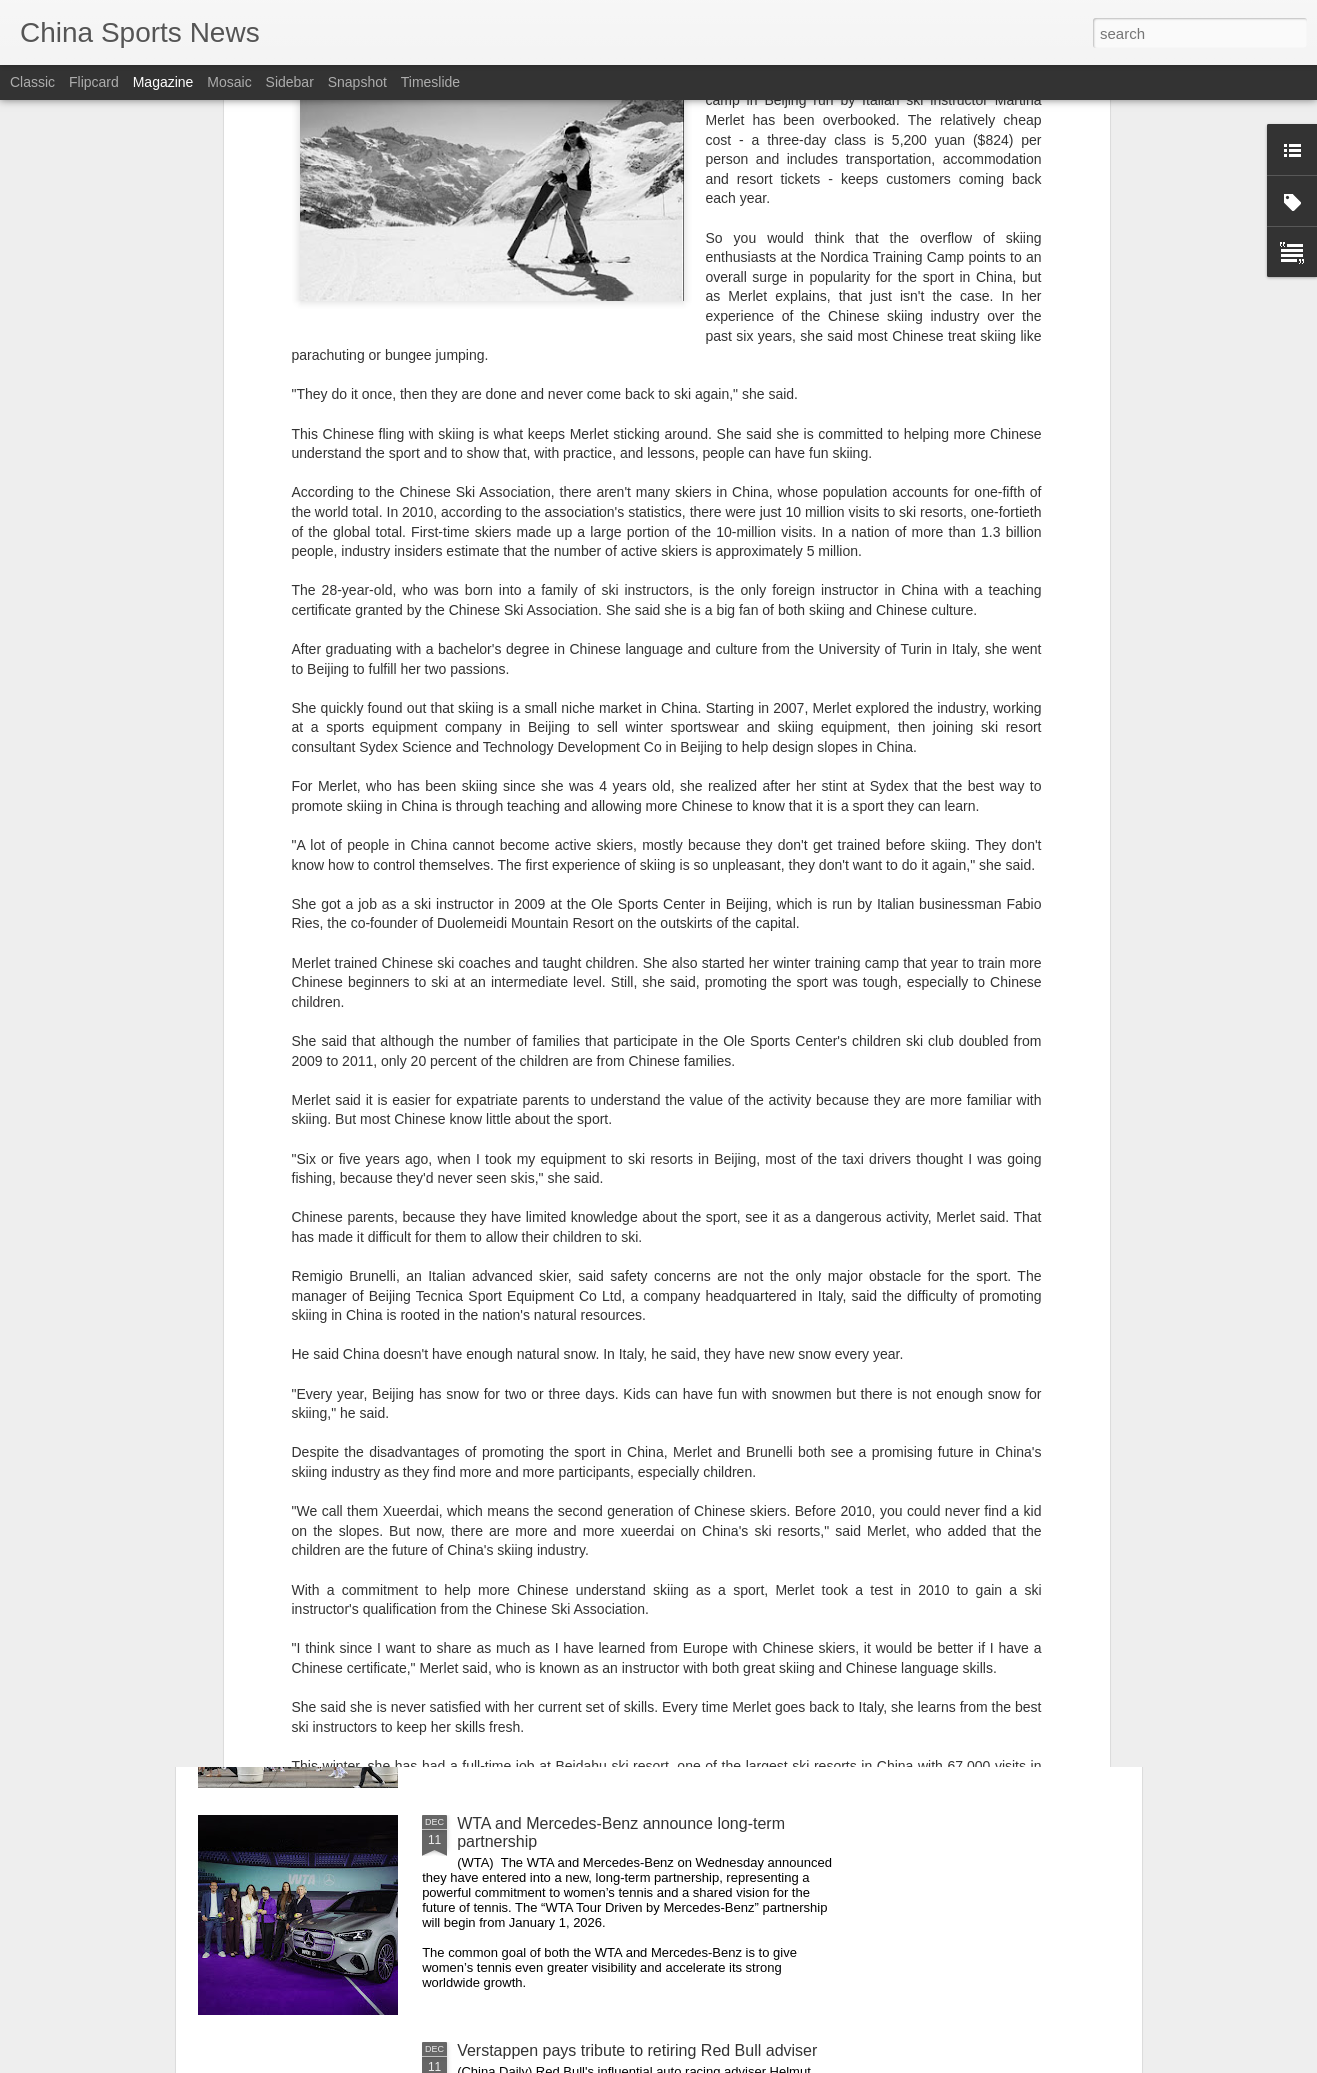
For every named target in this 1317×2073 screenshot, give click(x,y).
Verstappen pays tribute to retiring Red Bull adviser (637, 2050)
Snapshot (357, 82)
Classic (32, 82)
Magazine (163, 82)
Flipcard (94, 82)
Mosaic (229, 82)
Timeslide (430, 82)
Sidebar (290, 82)
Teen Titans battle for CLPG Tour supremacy (614, 1369)
